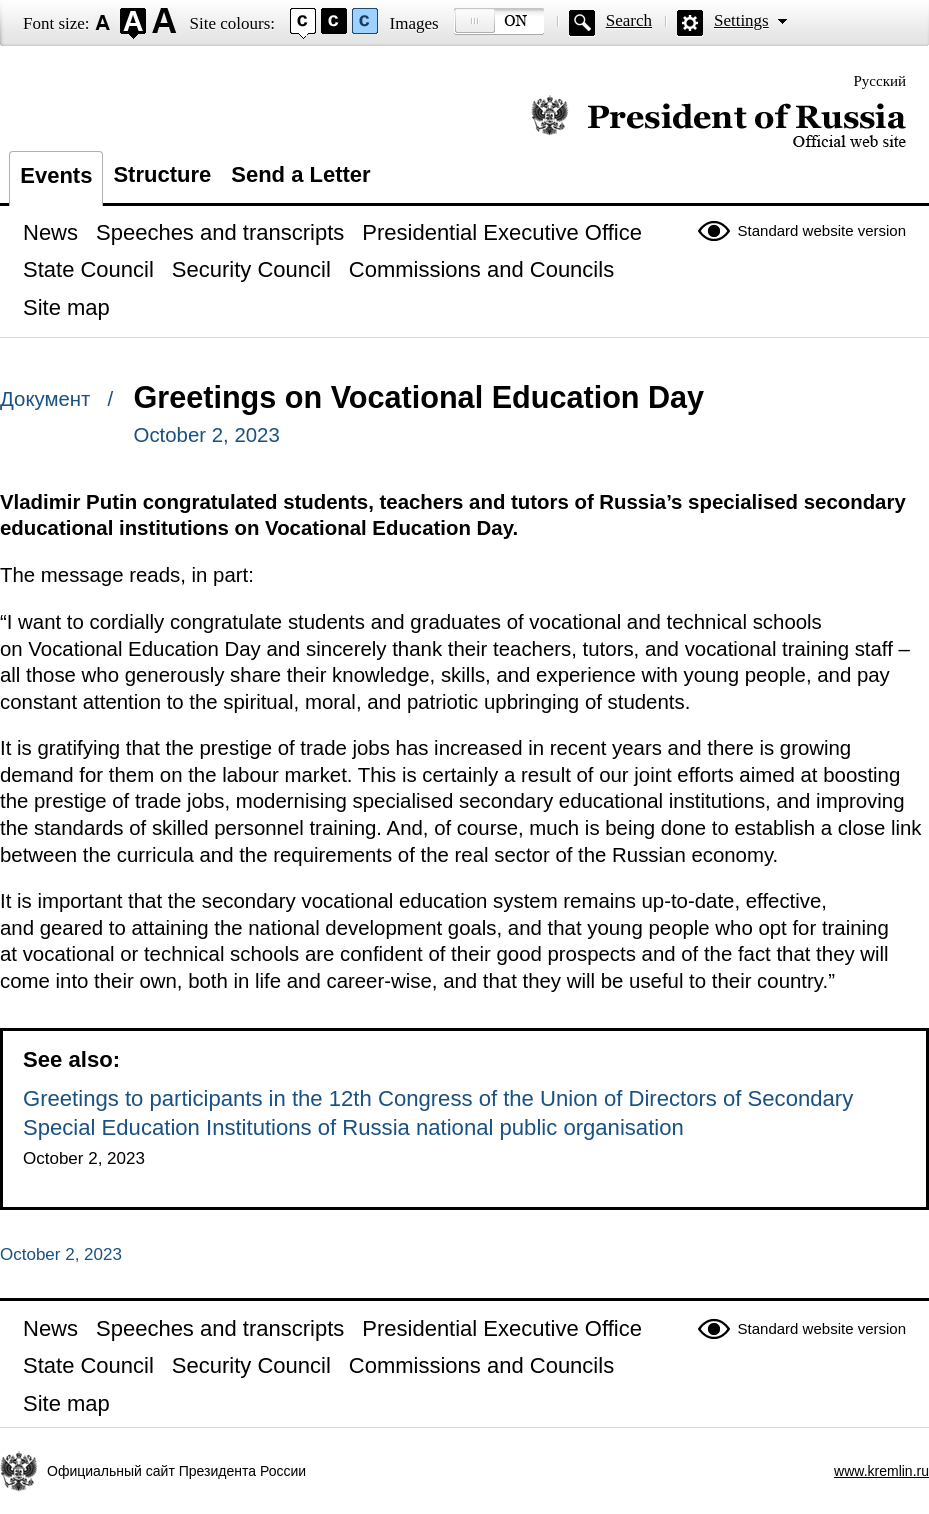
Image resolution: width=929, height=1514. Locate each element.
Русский (880, 81)
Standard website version (822, 230)
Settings (741, 20)
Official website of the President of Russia (718, 122)
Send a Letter (300, 174)
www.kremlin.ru (881, 1471)
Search (629, 20)
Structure (162, 174)
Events (56, 175)
